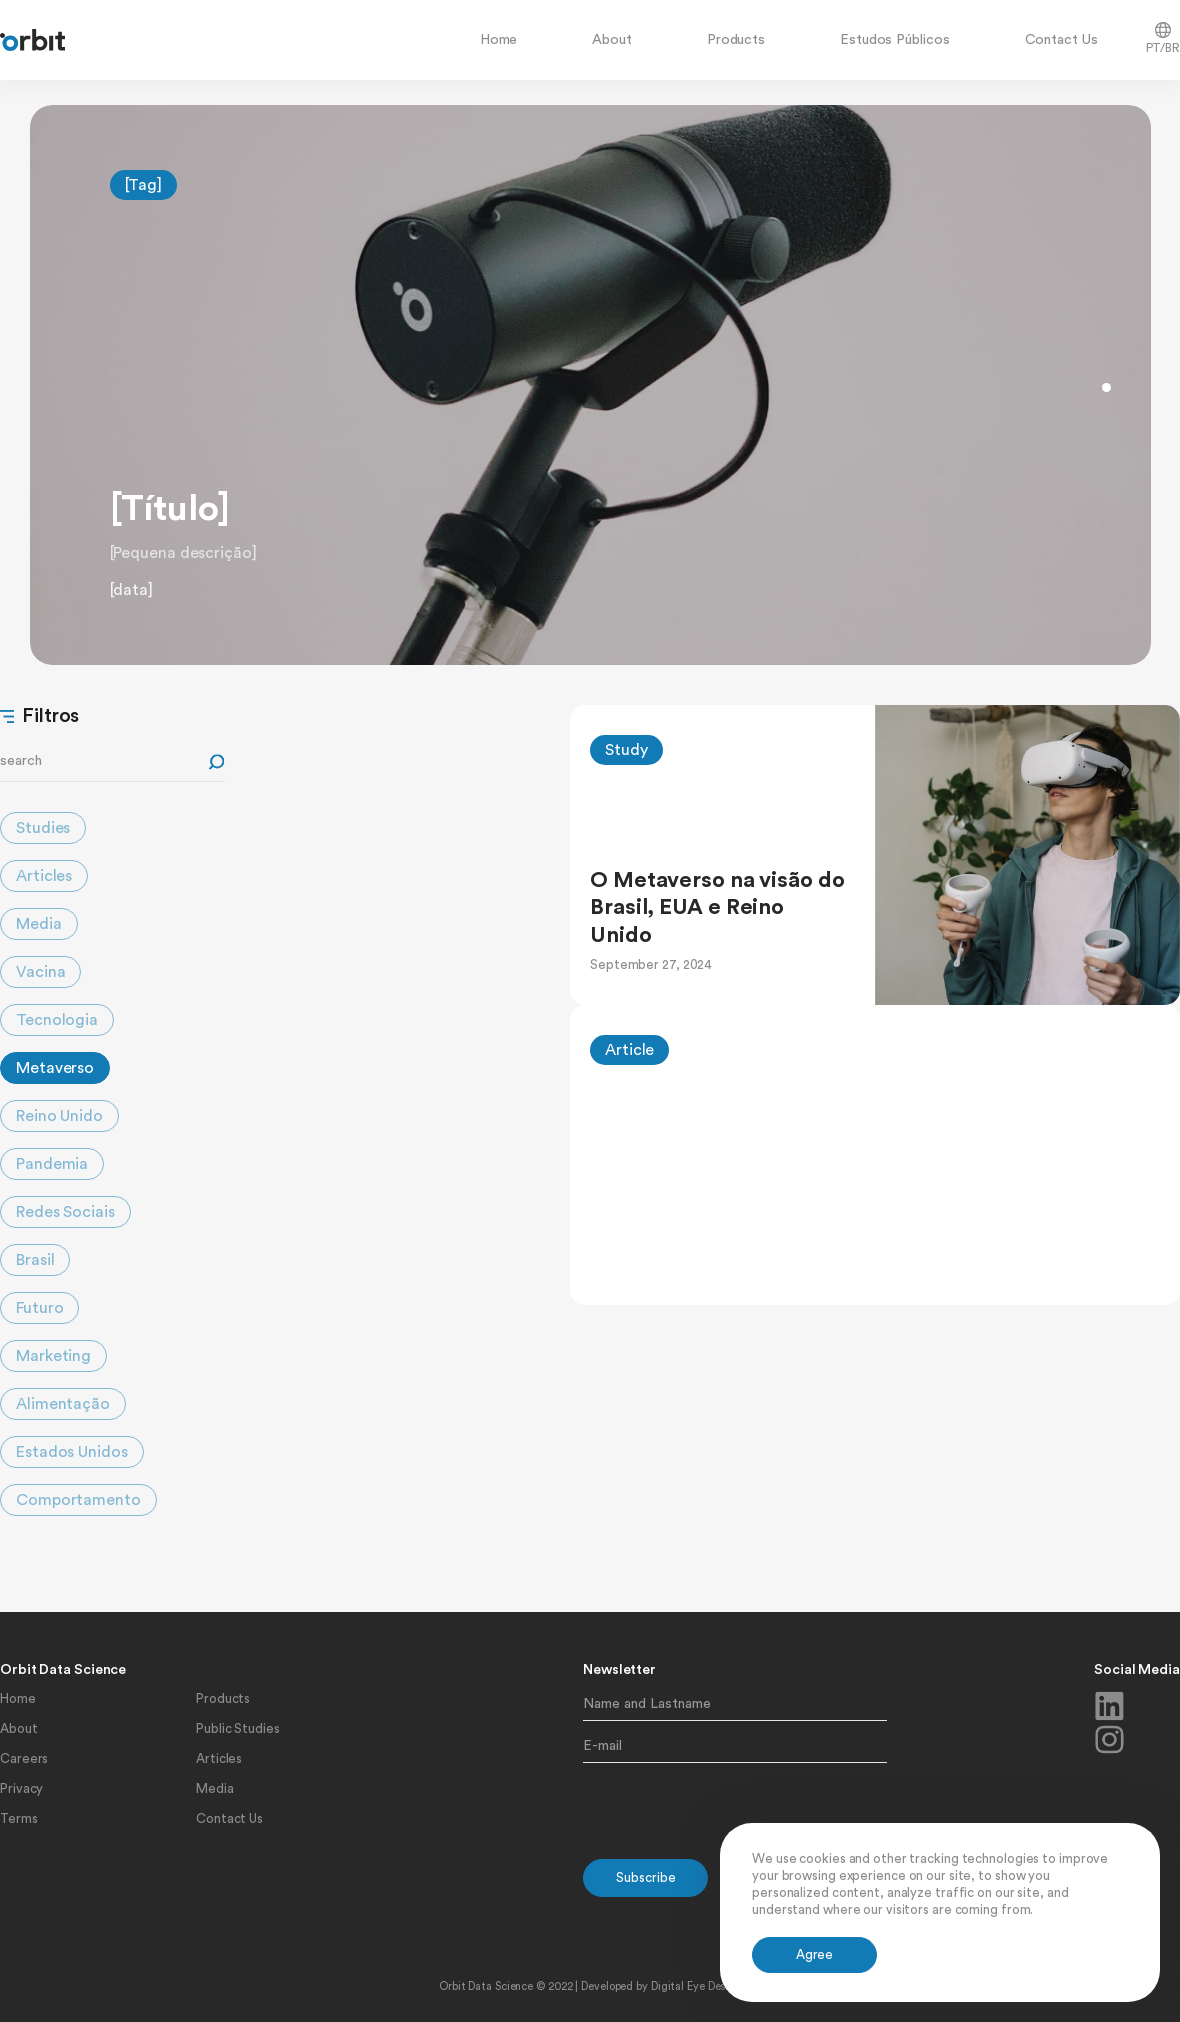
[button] (1106, 387)
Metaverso (55, 1068)
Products (736, 40)
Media (39, 924)
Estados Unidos (72, 1452)
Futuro (39, 1308)
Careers (24, 1758)
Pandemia (52, 1164)
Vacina (40, 972)
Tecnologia (57, 1020)
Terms (19, 1818)
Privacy (21, 1788)
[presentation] (735, 1812)
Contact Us (1061, 40)
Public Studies (238, 1728)
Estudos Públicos (894, 40)
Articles (44, 876)
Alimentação (63, 1404)
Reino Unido (59, 1116)
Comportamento (78, 1500)
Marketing (53, 1356)
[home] (32, 40)
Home (499, 40)
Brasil (35, 1260)
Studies (43, 828)
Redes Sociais (65, 1212)
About (612, 40)
